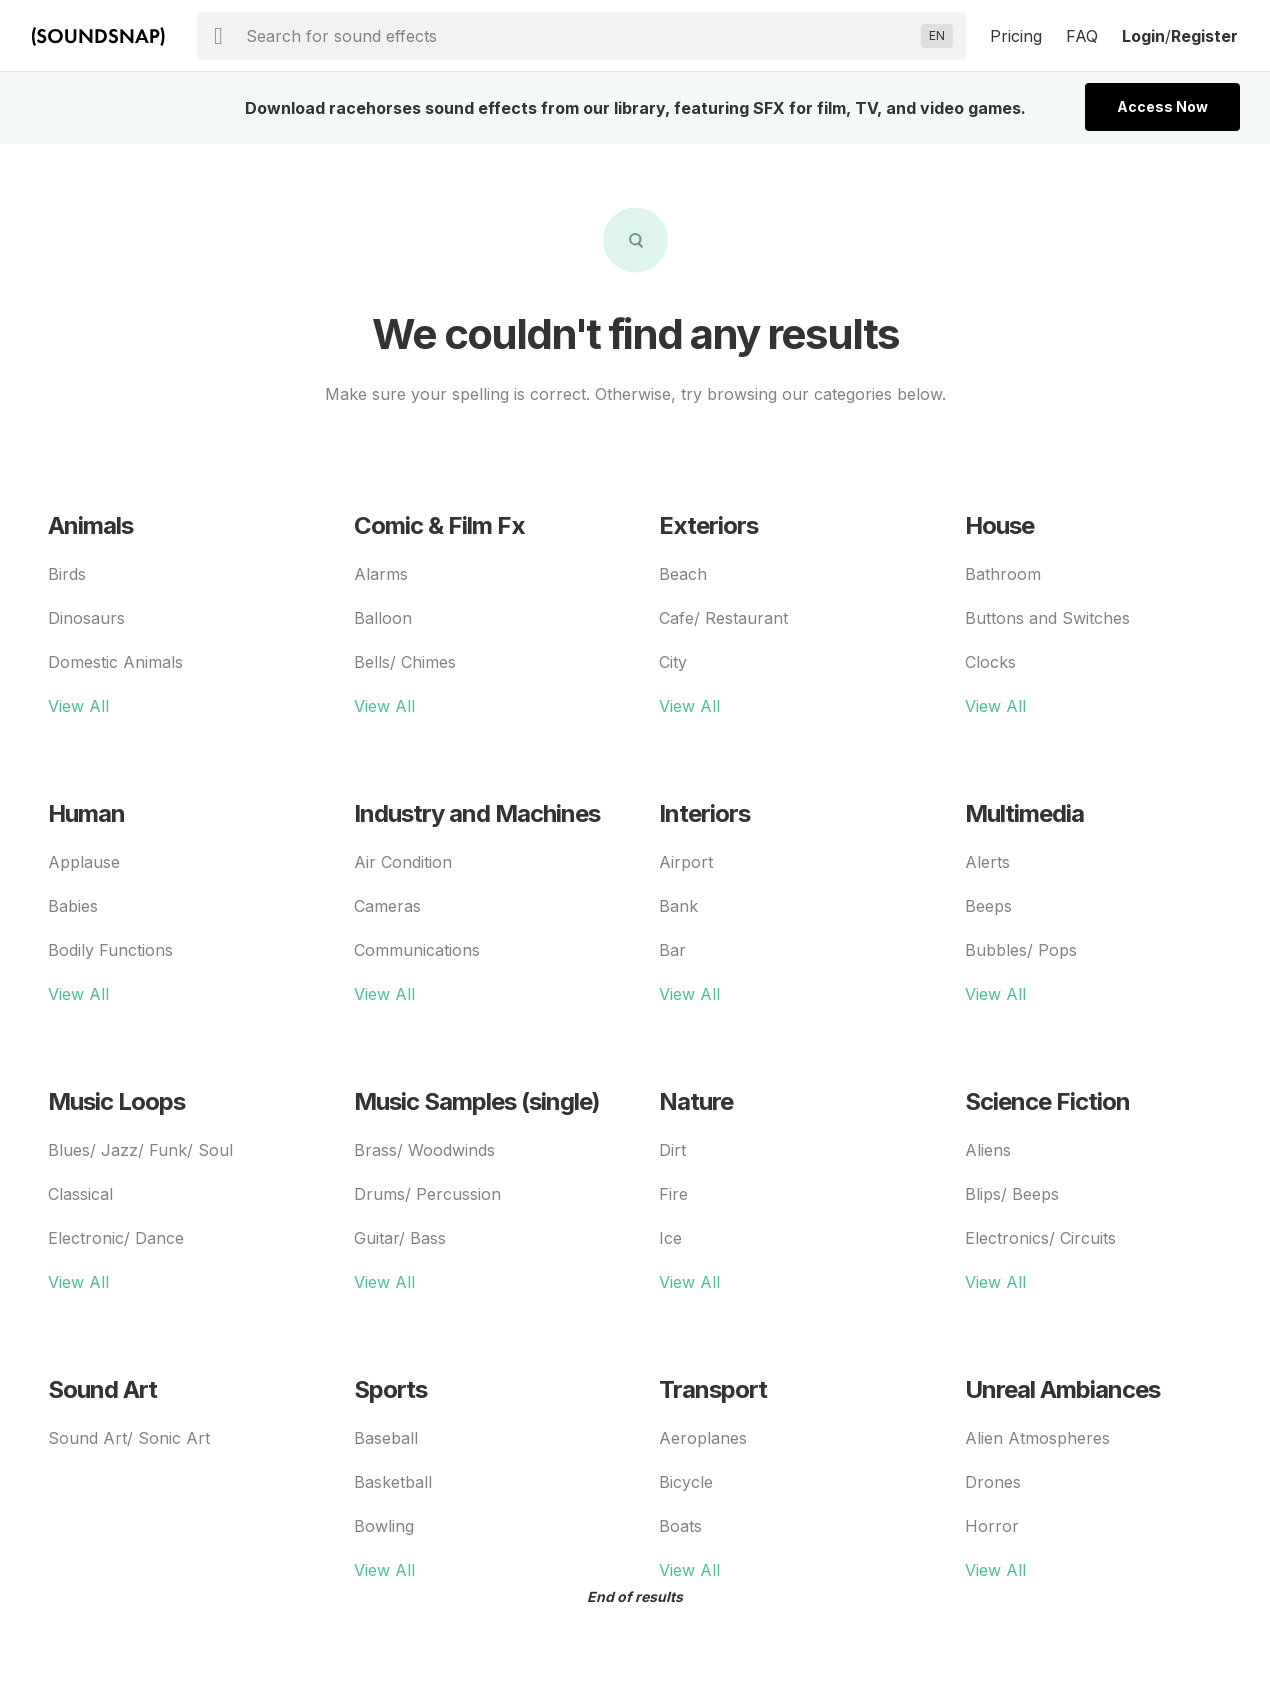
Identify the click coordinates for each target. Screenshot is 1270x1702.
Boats (680, 1526)
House (999, 525)
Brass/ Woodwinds (424, 1150)
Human (86, 813)
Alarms (381, 574)
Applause (84, 862)
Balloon (383, 618)
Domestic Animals (115, 662)
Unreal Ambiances (1062, 1389)
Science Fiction (1047, 1101)
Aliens (988, 1150)
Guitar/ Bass (400, 1238)
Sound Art (102, 1389)
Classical (80, 1194)
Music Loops (116, 1101)
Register (1204, 36)
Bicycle (686, 1482)
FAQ (1082, 36)
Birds (67, 574)
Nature (696, 1101)
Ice (670, 1238)
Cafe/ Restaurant (723, 618)
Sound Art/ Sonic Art (129, 1438)
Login (1143, 36)
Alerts (987, 862)
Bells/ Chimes (405, 662)
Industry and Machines (477, 813)
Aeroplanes (703, 1438)
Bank (678, 906)
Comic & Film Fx (439, 525)
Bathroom (1003, 574)
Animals (90, 525)
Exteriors (708, 525)
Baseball (386, 1438)
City (673, 662)
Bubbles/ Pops (1021, 950)
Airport (686, 862)
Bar (672, 950)
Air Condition (403, 862)
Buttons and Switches (1047, 618)
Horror (992, 1526)
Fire (673, 1194)
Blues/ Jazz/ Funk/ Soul (140, 1150)
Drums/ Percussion (427, 1194)
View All (78, 706)
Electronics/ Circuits (1040, 1238)
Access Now (1162, 106)
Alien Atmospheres (1037, 1438)
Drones (993, 1482)
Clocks (990, 662)
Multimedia (1024, 813)
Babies (73, 906)
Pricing (1016, 36)
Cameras (387, 906)
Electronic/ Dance (116, 1238)
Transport (713, 1389)
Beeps (988, 906)
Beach (683, 574)
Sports (390, 1389)
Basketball (393, 1482)
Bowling (384, 1526)
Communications (417, 950)
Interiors (704, 813)
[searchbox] (579, 36)
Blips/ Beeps (1012, 1194)
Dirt (672, 1150)
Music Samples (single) (477, 1101)
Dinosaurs (86, 618)
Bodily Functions (110, 950)
